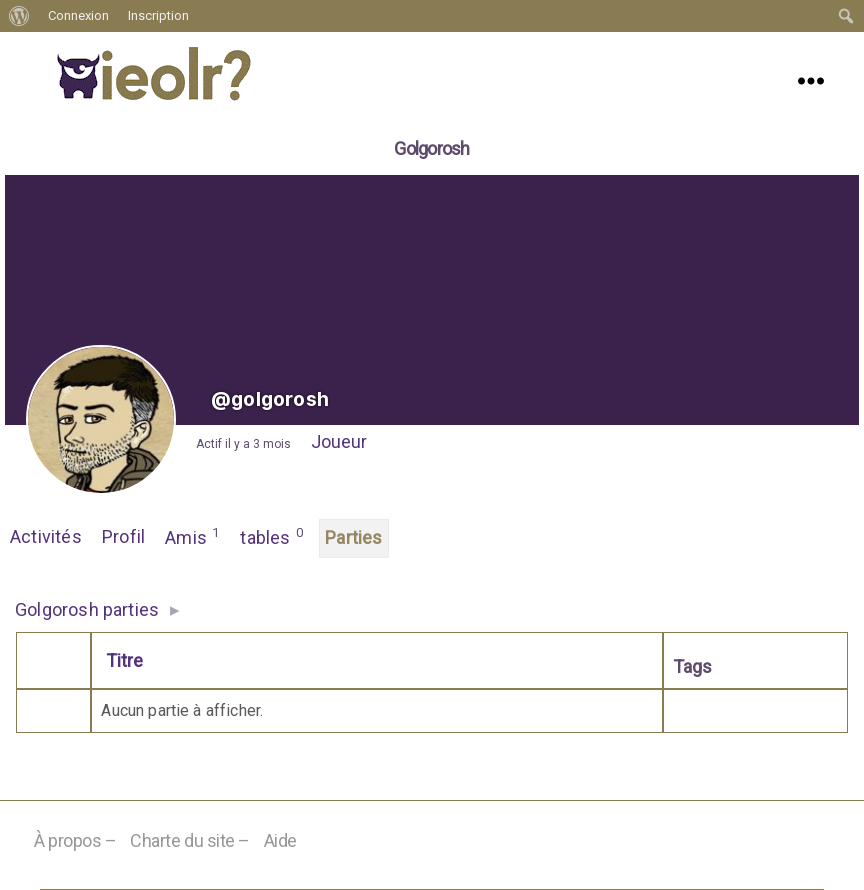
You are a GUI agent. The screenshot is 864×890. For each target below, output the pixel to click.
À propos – (75, 840)
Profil (123, 536)
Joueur (339, 441)
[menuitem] (19, 16)
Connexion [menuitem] (78, 15)
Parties (353, 537)
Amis (192, 536)
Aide (280, 840)
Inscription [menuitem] (158, 15)
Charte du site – (190, 840)
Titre (124, 660)
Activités (46, 536)
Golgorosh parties (87, 609)
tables (272, 536)
